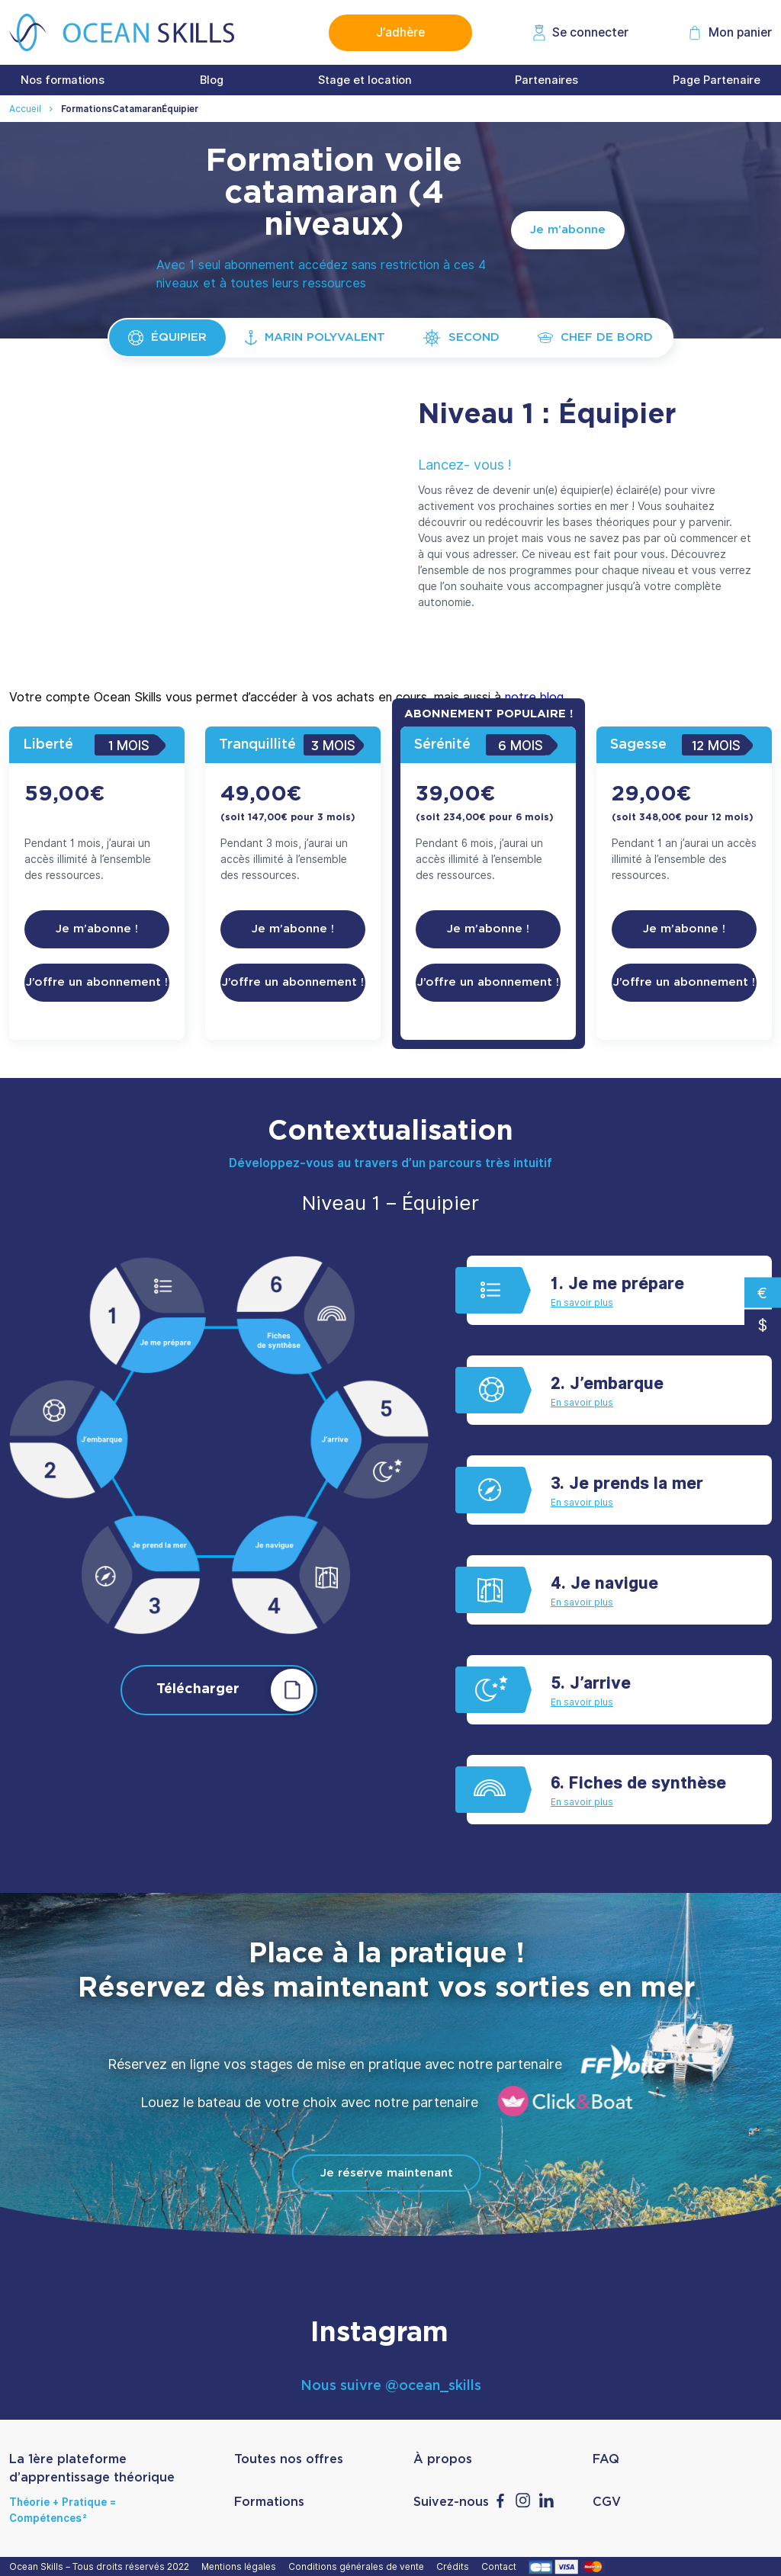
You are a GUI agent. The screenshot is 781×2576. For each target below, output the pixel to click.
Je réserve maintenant (386, 2173)
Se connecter (590, 32)
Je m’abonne (568, 230)
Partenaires (546, 80)
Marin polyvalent (315, 337)
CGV (607, 2502)
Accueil (25, 108)
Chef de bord (595, 337)
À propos (442, 2459)
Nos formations (62, 80)
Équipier (167, 337)
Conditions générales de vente (358, 2566)
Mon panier (740, 32)
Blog (211, 80)
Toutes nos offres (288, 2459)
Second (461, 338)
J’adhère (400, 32)
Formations (269, 2502)
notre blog (534, 697)
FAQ (606, 2459)
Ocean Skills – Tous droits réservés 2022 (101, 2566)
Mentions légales (241, 2566)
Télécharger (236, 1690)
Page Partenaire (716, 80)
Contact (501, 2566)
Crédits (455, 2566)
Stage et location (365, 80)
